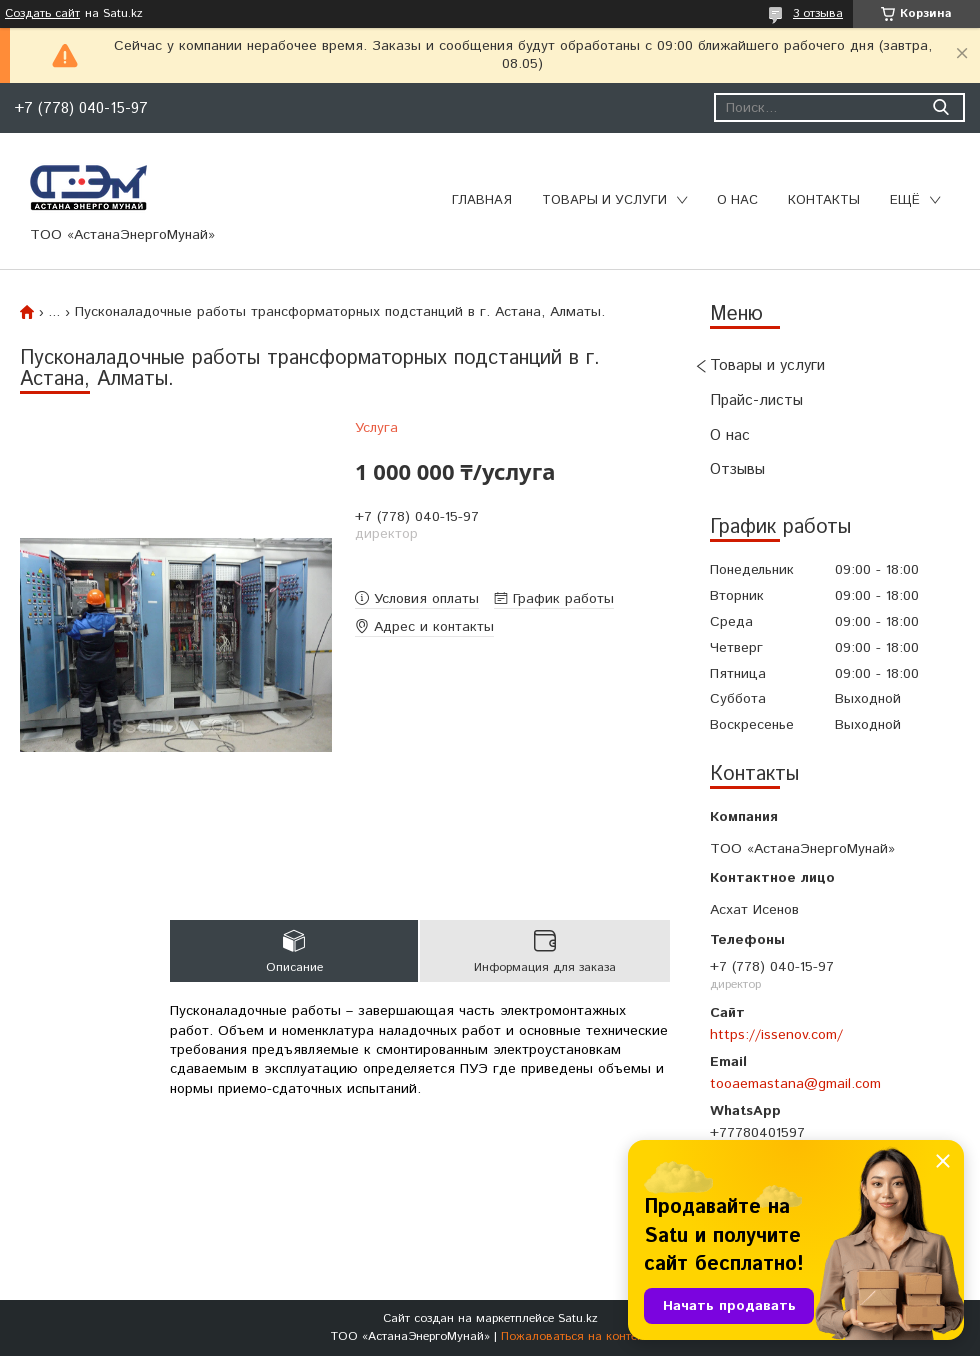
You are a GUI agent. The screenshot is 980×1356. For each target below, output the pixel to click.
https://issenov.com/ (776, 1035)
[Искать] (940, 107)
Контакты (824, 200)
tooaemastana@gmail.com (795, 1084)
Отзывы (737, 469)
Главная (482, 200)
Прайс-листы (756, 400)
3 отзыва (818, 13)
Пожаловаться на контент (575, 1336)
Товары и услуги (604, 200)
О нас (737, 200)
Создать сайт (42, 14)
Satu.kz (578, 1318)
